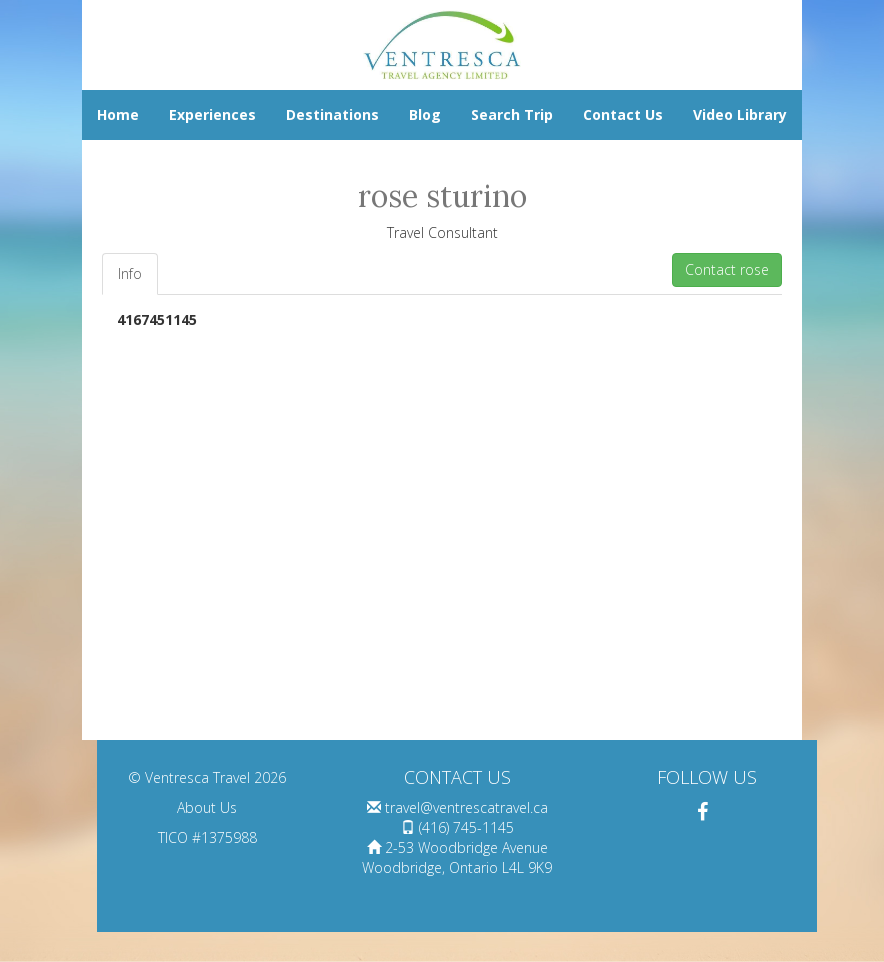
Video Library (740, 114)
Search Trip (512, 114)
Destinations (332, 114)
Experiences (212, 114)
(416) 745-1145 (466, 827)
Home (118, 114)
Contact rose (727, 269)
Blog (425, 114)
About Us (207, 807)
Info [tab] (130, 273)
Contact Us (623, 114)
